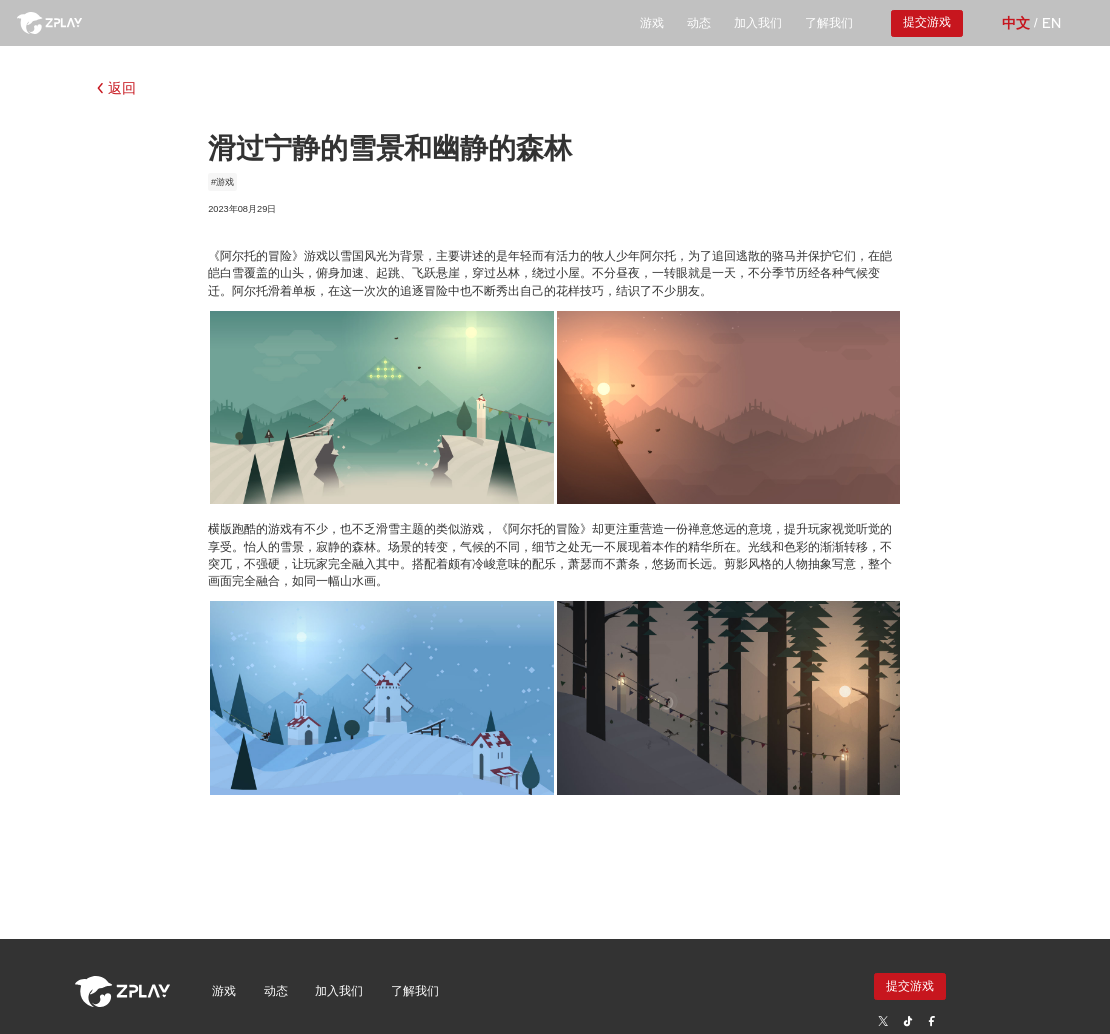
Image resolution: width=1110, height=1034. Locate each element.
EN (1051, 23)
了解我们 (829, 23)
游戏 (652, 23)
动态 (699, 23)
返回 (115, 88)
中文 (1016, 23)
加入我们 (758, 23)
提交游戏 (927, 22)
